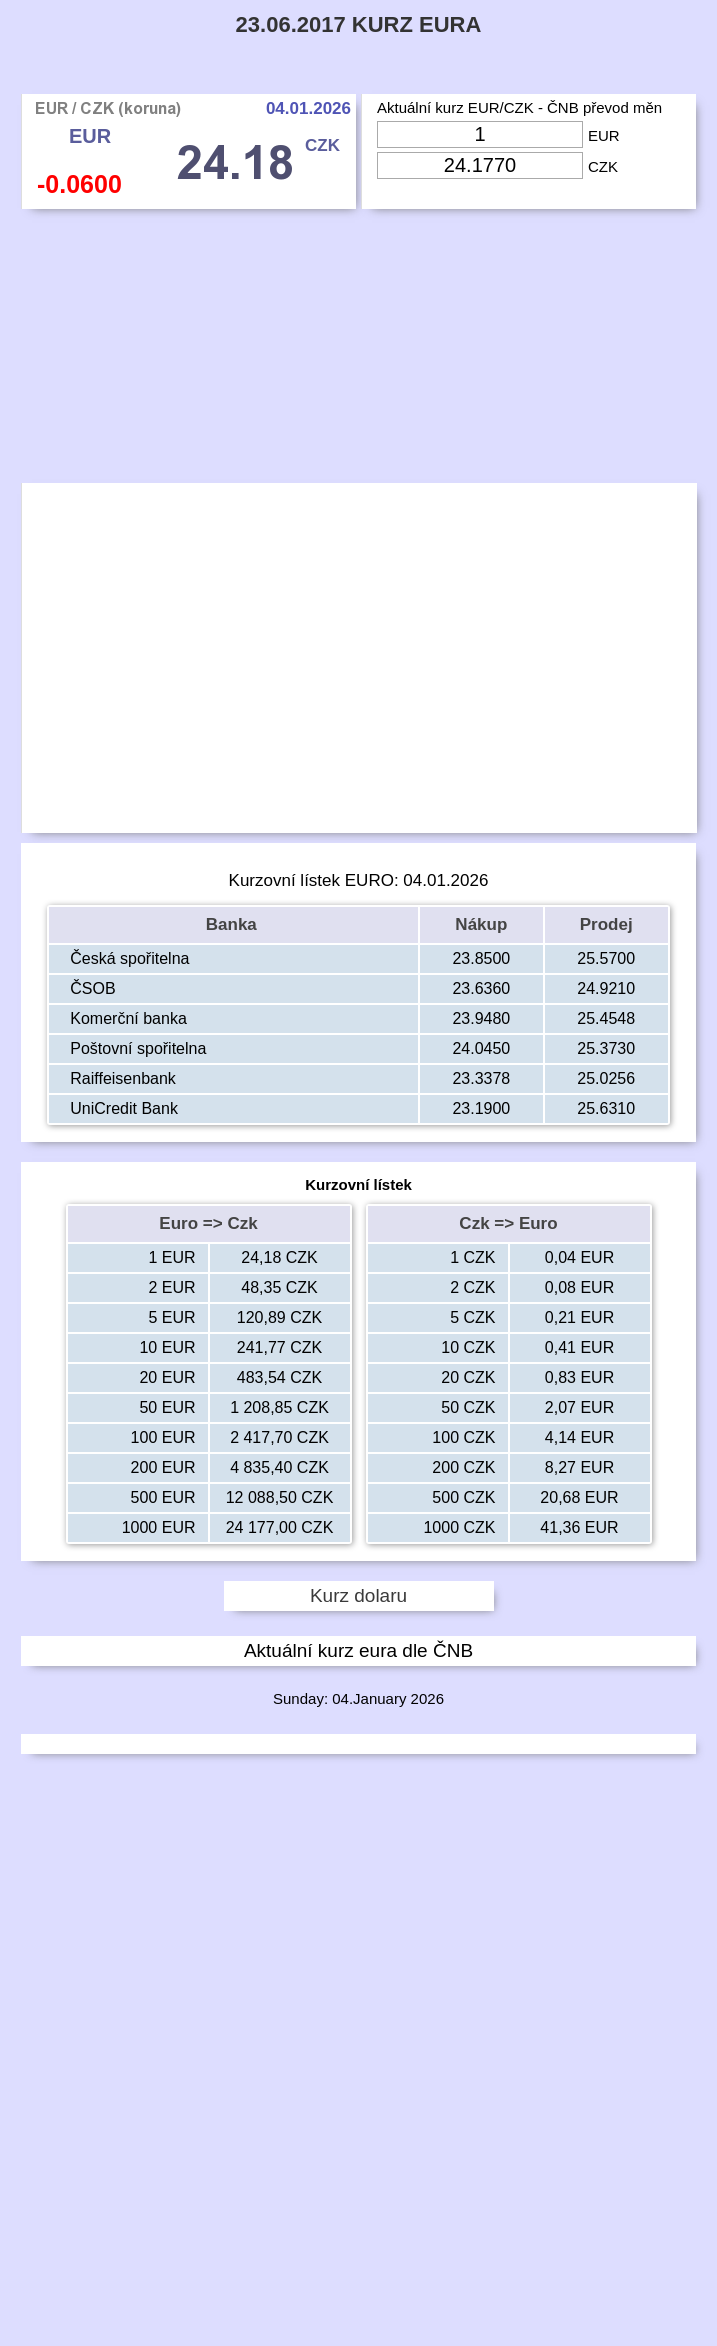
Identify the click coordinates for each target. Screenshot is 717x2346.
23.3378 (481, 1078)
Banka (234, 924)
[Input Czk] (480, 165)
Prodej (606, 924)
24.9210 (606, 988)
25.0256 (606, 1078)
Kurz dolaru (358, 1595)
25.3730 (606, 1048)
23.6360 (481, 988)
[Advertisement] (359, 351)
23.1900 (481, 1108)
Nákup (481, 924)
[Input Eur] (480, 134)
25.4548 (606, 1018)
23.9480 (481, 1018)
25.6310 (606, 1108)
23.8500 (481, 958)
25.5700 (606, 958)
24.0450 (481, 1048)
